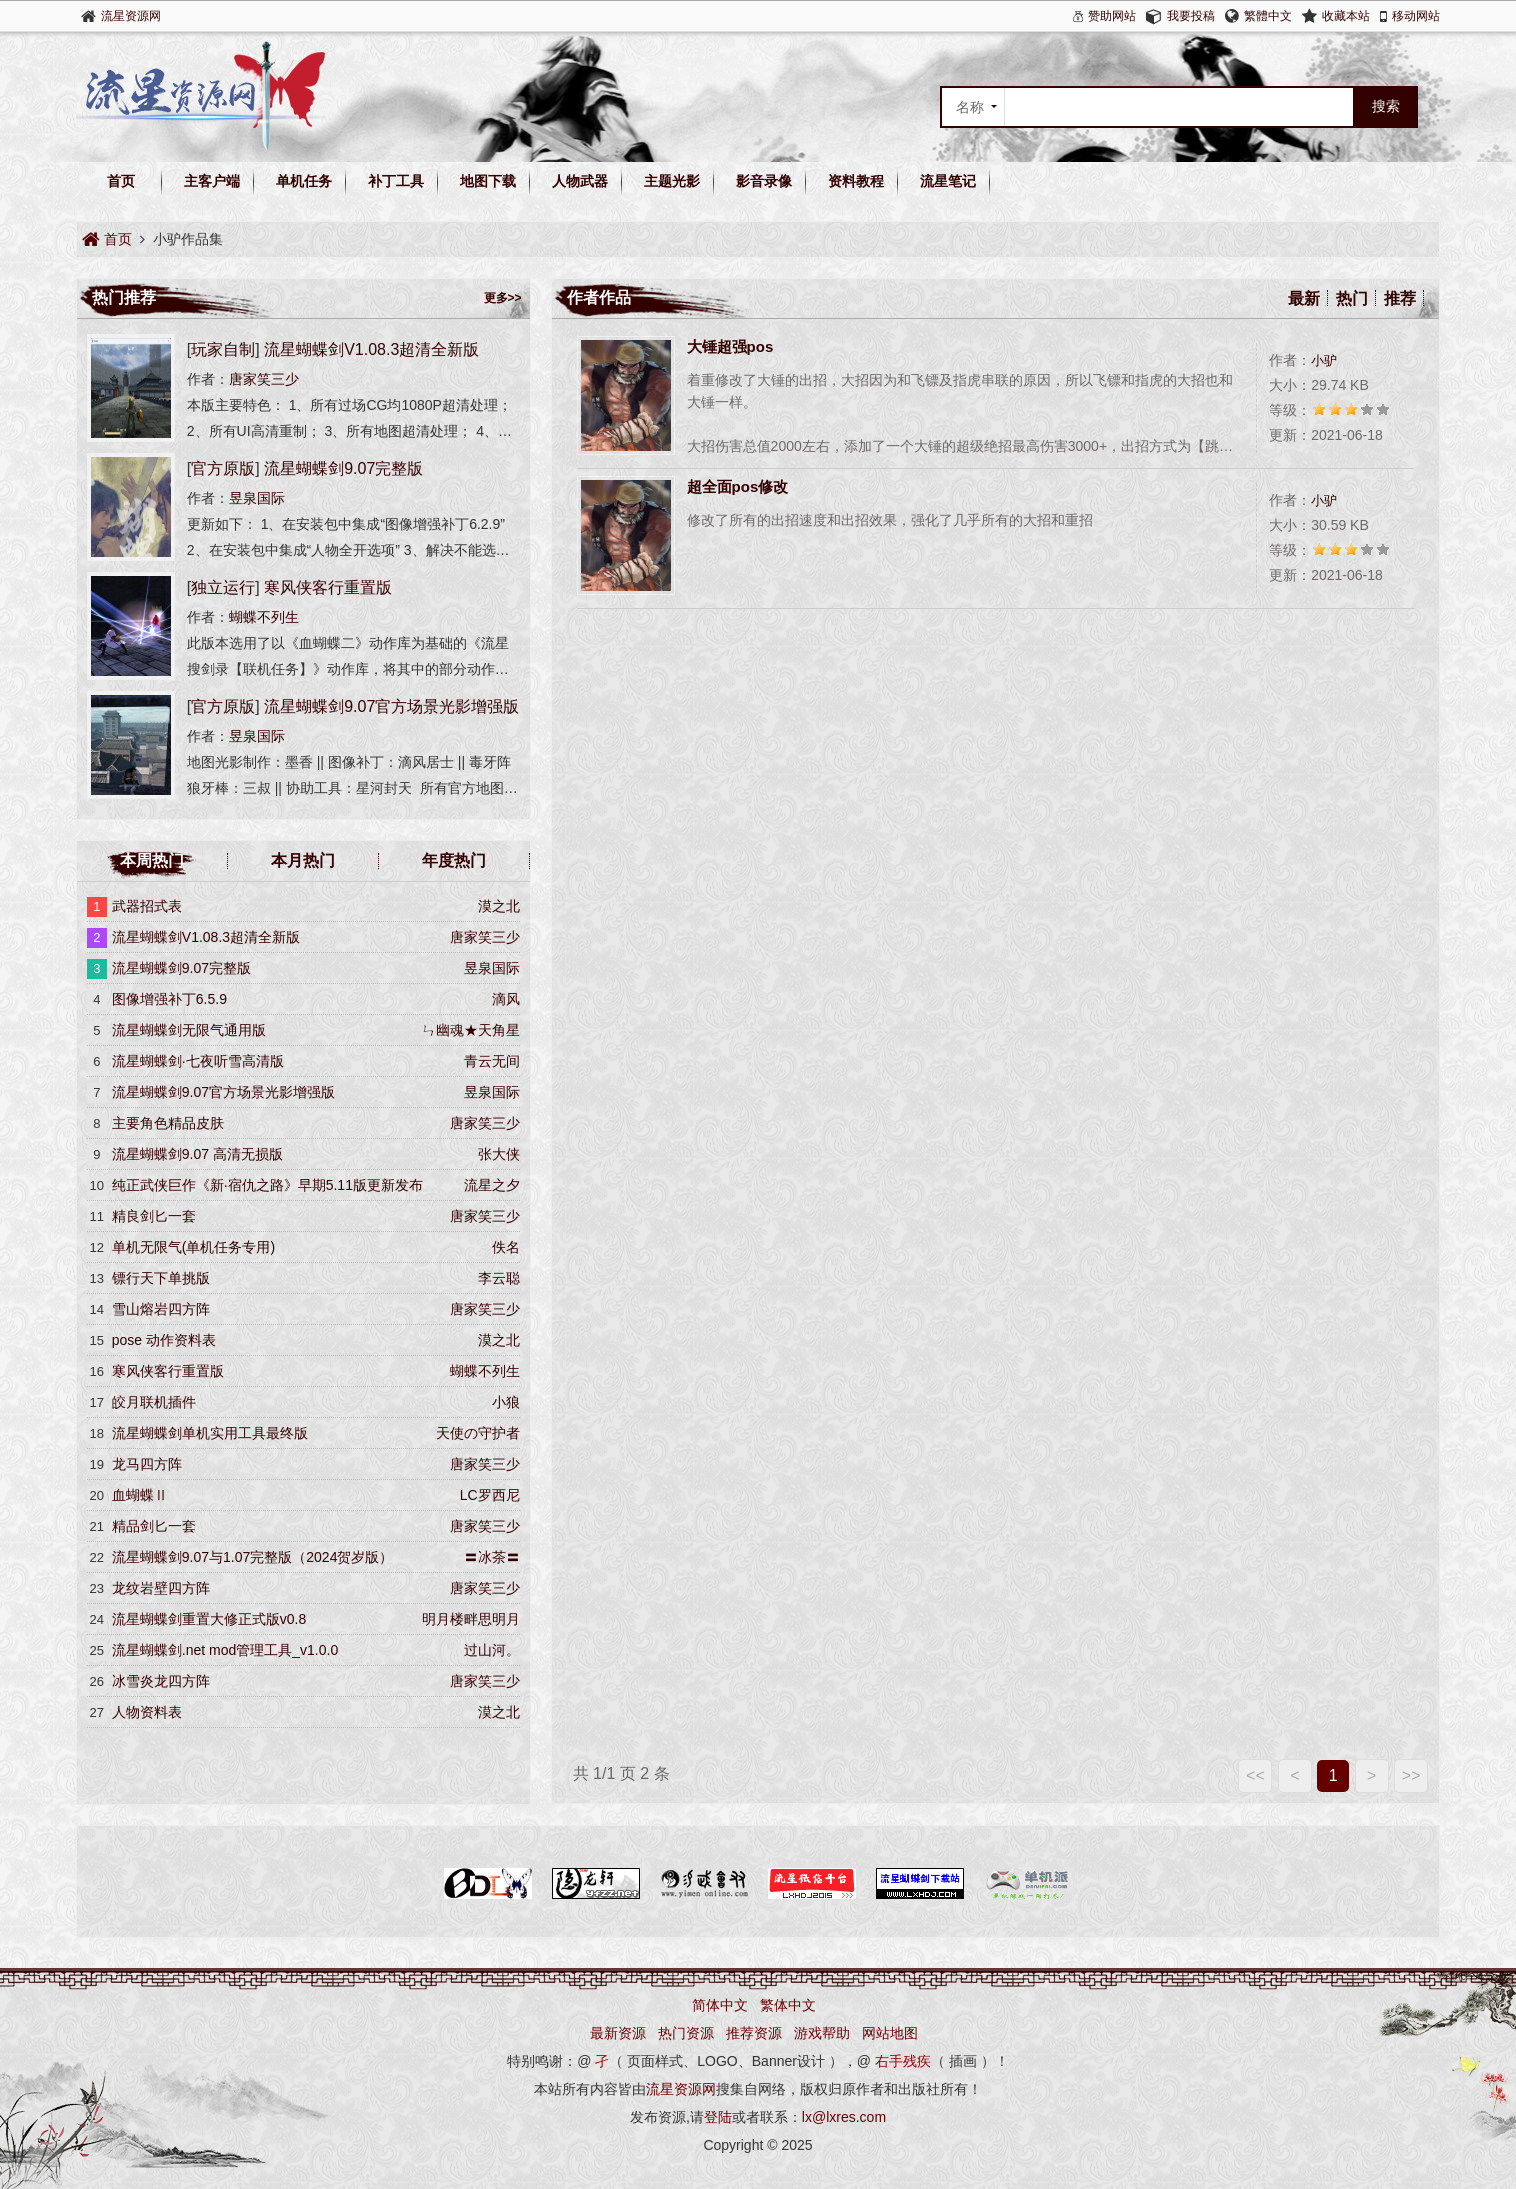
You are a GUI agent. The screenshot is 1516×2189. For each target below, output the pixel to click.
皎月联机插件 (154, 1402)
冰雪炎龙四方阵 (161, 1681)
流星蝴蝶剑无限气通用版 (189, 1030)
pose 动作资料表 (164, 1340)
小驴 (1324, 360)
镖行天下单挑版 (161, 1278)
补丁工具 (396, 181)
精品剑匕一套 (154, 1526)
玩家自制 (223, 349)
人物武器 (580, 181)
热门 (1352, 298)
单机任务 (304, 181)
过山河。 (492, 1650)
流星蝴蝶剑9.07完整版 (343, 468)
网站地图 (890, 2033)
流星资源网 (131, 16)
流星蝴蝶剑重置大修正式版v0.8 (209, 1619)
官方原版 (223, 468)
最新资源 (618, 2033)
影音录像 (764, 181)
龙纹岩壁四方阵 (161, 1588)
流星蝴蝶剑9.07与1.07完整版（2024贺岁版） (253, 1557)
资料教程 (856, 181)
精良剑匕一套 (154, 1216)
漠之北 (499, 906)
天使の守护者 (478, 1433)
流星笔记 (948, 181)
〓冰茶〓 (492, 1557)
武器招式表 (147, 906)
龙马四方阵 (147, 1464)
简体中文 (720, 2005)
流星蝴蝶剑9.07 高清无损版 (197, 1154)
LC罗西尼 (490, 1495)
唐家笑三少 (264, 379)
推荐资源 (754, 2033)
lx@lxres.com (844, 2117)
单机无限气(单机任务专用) (193, 1247)
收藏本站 (1346, 16)
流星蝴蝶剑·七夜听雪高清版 (198, 1061)
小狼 (506, 1402)
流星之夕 (492, 1185)
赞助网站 (1112, 16)
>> (1411, 1775)
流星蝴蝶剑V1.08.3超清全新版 (371, 349)
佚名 (506, 1247)
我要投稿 (1191, 16)
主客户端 (212, 181)
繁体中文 (788, 2005)
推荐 (1400, 298)
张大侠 (499, 1154)
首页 (121, 181)
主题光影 (672, 181)
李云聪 (499, 1278)
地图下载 (488, 181)
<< (1255, 1775)
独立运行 (223, 587)
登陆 (718, 2117)
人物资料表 (147, 1712)
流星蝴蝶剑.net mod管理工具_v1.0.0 (225, 1650)
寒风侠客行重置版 (328, 587)
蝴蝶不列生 (264, 617)
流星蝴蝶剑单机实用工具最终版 (210, 1433)
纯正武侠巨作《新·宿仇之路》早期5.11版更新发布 (267, 1185)
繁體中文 (1268, 16)
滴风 (506, 999)
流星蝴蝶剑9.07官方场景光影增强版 (391, 706)
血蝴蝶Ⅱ (140, 1495)
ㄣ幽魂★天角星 (471, 1030)
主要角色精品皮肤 (168, 1123)
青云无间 (492, 1061)
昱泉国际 (257, 498)
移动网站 (1416, 16)
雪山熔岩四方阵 (161, 1309)
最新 (1304, 298)
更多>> (503, 298)
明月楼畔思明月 (471, 1619)
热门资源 (686, 2033)
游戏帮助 (822, 2033)
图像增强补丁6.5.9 (169, 999)
